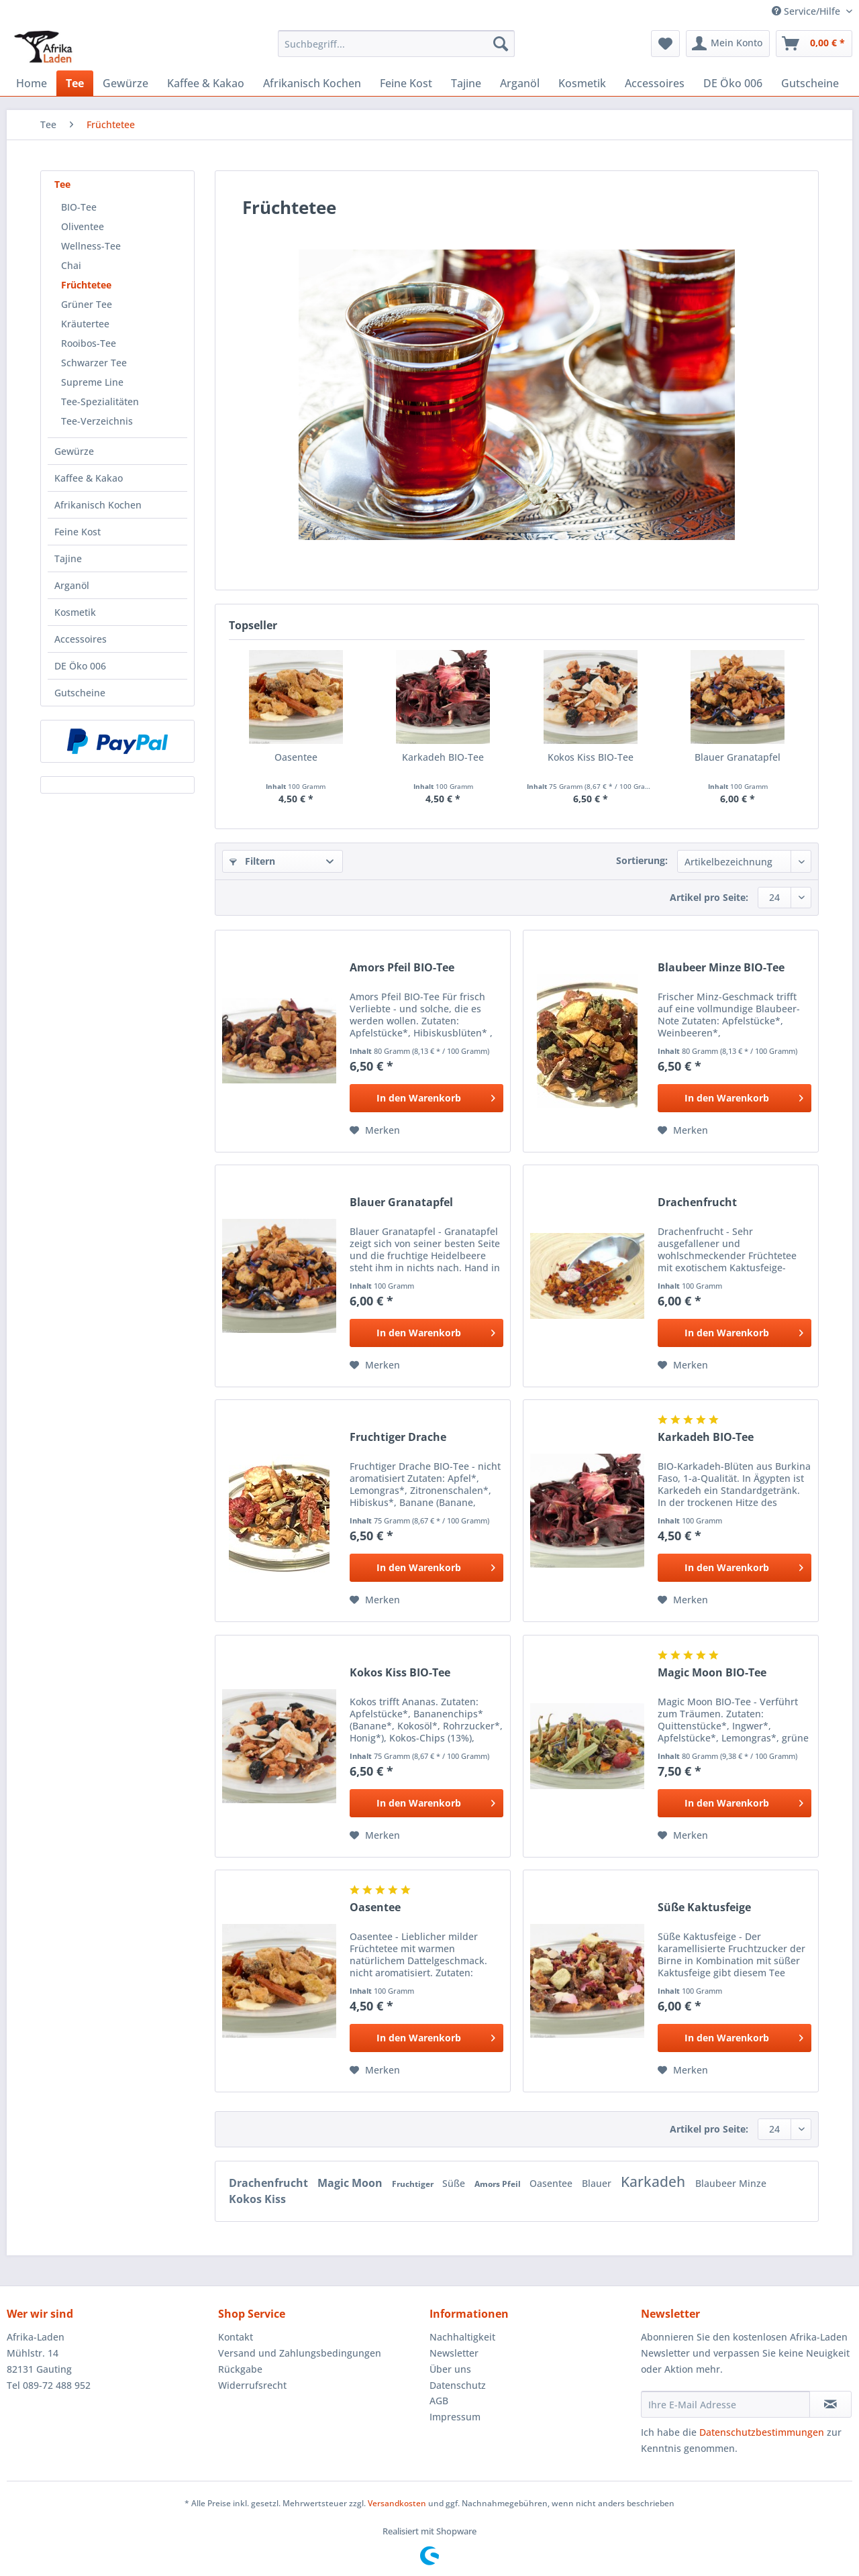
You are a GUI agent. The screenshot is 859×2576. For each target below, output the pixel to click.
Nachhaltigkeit (462, 2336)
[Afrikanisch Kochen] (312, 83)
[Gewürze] (125, 83)
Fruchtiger (414, 2184)
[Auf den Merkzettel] (375, 1130)
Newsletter (454, 2353)
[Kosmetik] (582, 83)
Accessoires (80, 639)
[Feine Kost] (406, 83)
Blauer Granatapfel (737, 757)
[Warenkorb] (814, 43)
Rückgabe (240, 2369)
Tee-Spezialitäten (100, 401)
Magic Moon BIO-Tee (712, 1673)
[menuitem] (396, 50)
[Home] (31, 83)
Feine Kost (77, 531)
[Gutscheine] (810, 83)
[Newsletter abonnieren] (830, 2404)
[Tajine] (466, 83)
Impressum (455, 2416)
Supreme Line (92, 382)
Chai (71, 265)
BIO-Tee (79, 207)
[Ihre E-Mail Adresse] (725, 2404)
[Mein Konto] (728, 43)
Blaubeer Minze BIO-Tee (721, 968)
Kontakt (235, 2336)
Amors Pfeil (498, 2184)
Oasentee (295, 757)
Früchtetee (86, 284)
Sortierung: (642, 860)
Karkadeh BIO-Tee (443, 757)
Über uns (450, 2369)
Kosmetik (75, 612)
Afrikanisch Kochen (98, 504)
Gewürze (74, 451)
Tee (62, 184)
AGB (439, 2400)
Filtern (252, 861)
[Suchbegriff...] (396, 43)
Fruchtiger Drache (398, 1437)
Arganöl (71, 585)
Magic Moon (351, 2183)
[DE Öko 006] (733, 83)
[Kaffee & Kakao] (206, 83)
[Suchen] (501, 43)
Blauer (598, 2183)
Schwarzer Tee (94, 362)
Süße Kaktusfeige (704, 1907)
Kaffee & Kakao (88, 478)
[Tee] (74, 83)
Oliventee (82, 226)
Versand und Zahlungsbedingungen (299, 2353)
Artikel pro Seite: (709, 897)
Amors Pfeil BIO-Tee (402, 968)
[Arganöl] (520, 83)
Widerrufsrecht (252, 2385)
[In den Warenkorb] (426, 1098)
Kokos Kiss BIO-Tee (591, 757)
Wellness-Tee (91, 245)
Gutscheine (79, 692)
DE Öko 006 (80, 665)
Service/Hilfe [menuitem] (807, 11)
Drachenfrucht (697, 1202)
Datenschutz (458, 2385)
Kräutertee (85, 323)
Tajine (68, 558)
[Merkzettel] (665, 43)
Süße (455, 2183)
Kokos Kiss (257, 2199)
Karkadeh (655, 2181)
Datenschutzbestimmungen (761, 2432)
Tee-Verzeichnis (97, 421)
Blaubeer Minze (730, 2183)
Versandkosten (397, 2503)
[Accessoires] (654, 83)
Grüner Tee (86, 304)
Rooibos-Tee (88, 343)
